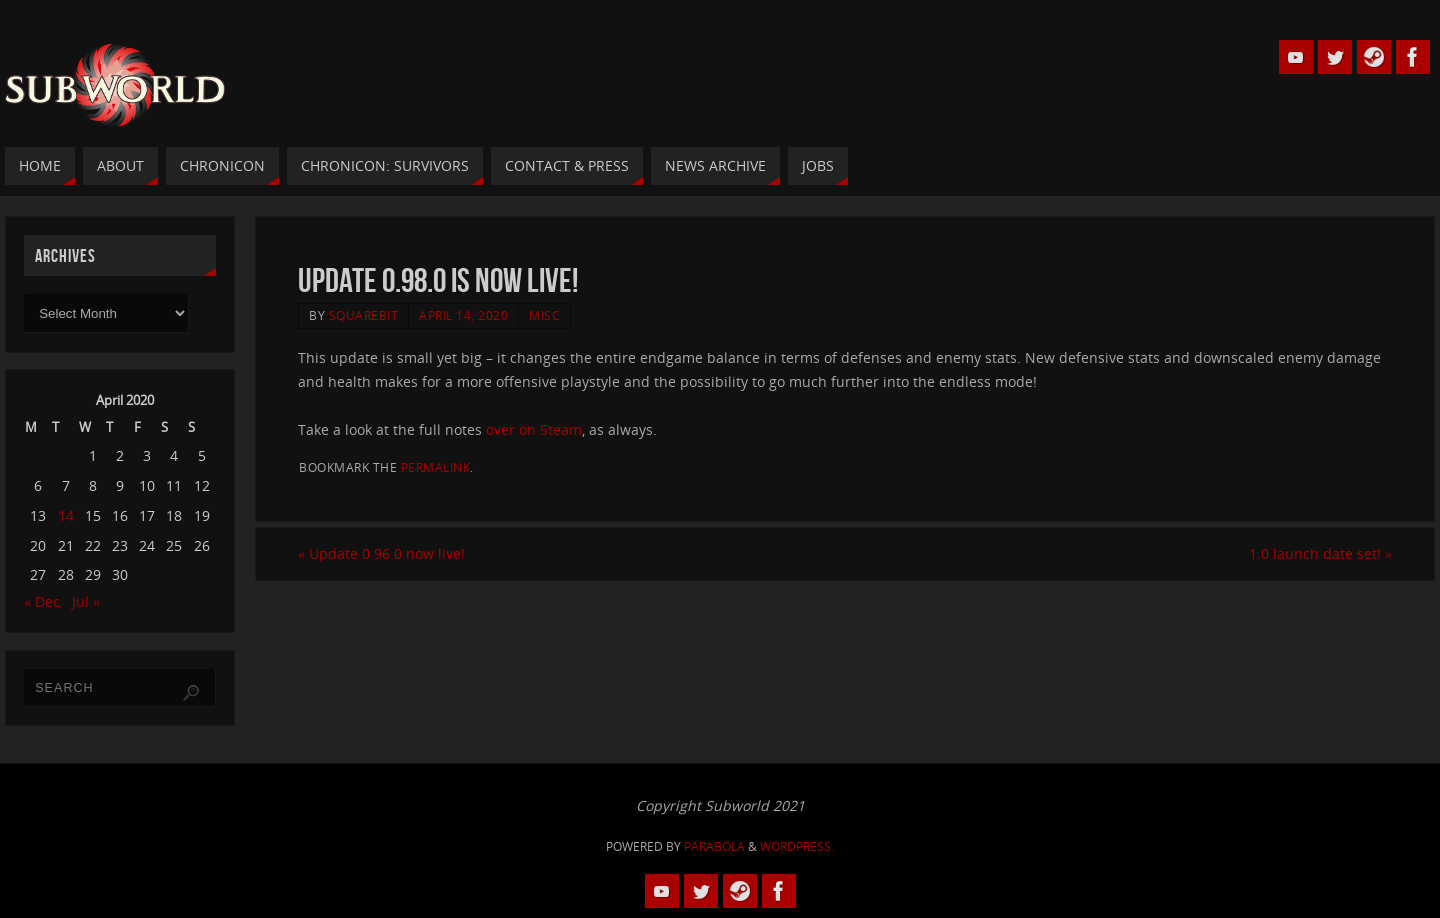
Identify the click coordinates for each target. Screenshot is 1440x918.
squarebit (364, 315)
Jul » (86, 601)
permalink (436, 467)
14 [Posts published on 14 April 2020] (66, 515)
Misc (544, 315)
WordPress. (797, 846)
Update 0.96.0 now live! (381, 553)
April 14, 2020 (463, 315)
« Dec (42, 601)
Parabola (714, 846)
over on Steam (534, 429)
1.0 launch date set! (1320, 553)
